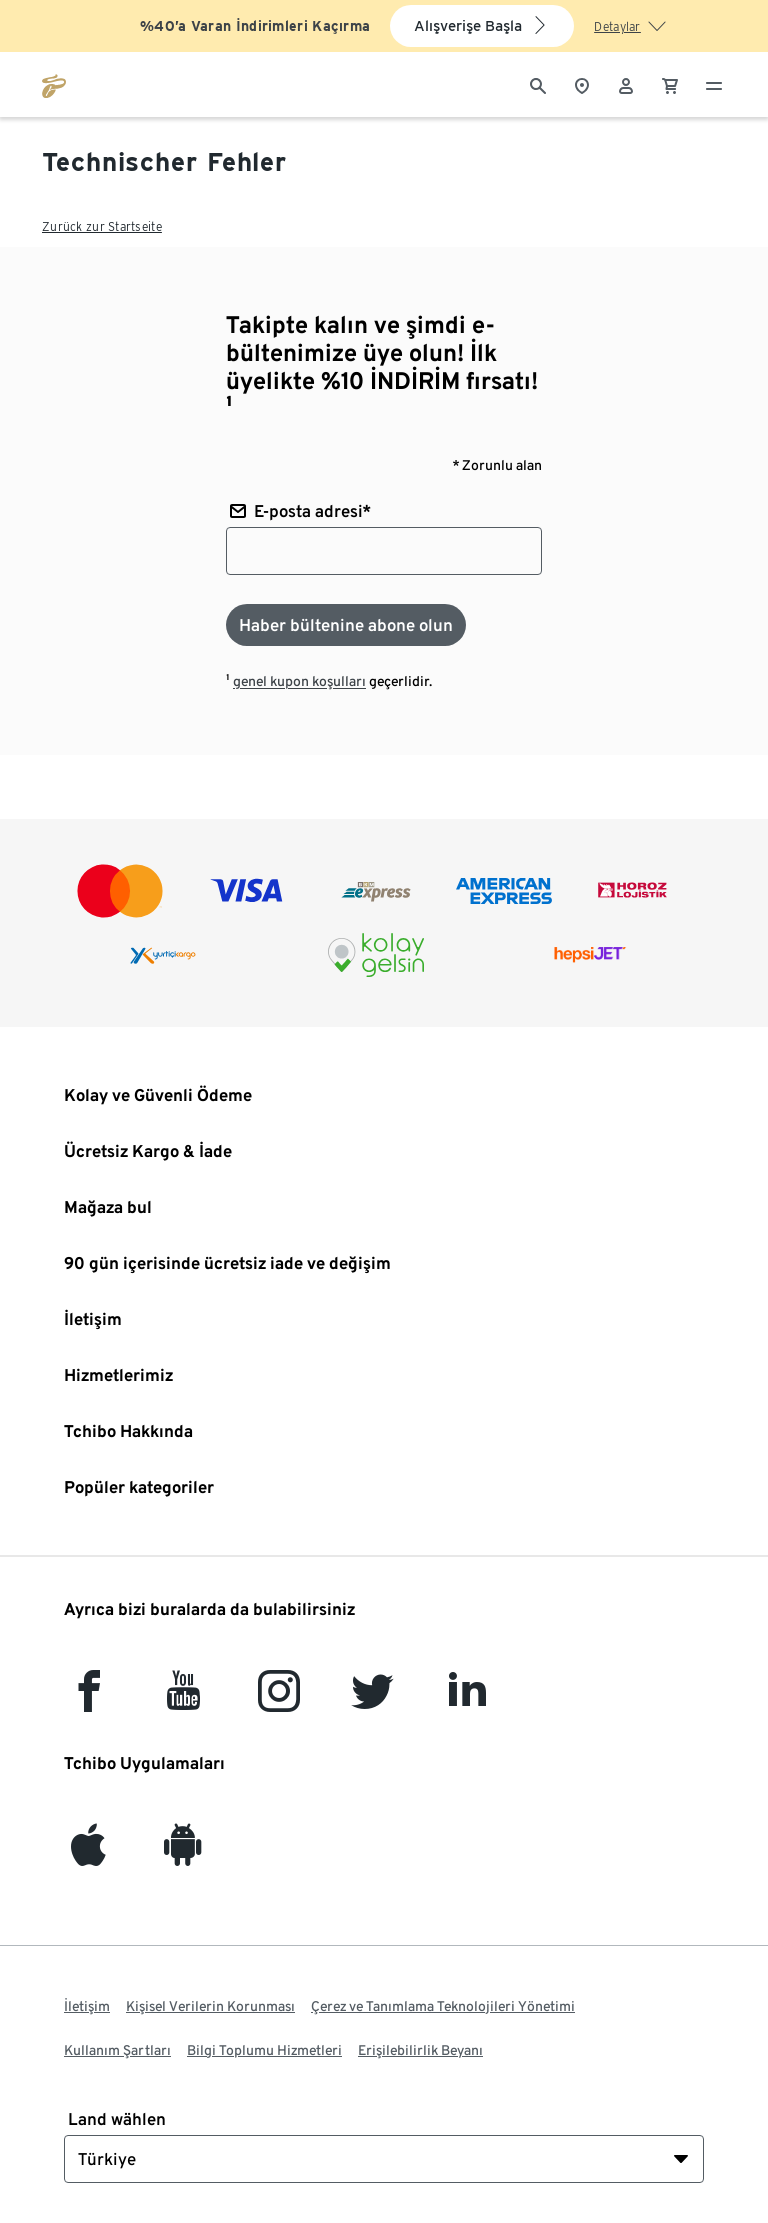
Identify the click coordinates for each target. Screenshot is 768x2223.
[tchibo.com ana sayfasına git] (54, 84)
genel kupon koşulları (299, 681)
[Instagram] (279, 1700)
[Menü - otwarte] (714, 84)
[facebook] (89, 1700)
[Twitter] (372, 1700)
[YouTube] (184, 1700)
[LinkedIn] (467, 1700)
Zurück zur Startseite (102, 226)
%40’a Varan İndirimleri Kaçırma (255, 26)
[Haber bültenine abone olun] (346, 625)
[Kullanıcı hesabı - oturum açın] (626, 84)
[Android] (183, 1854)
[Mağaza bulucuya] (582, 84)
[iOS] (88, 1854)
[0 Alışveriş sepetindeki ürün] (670, 84)
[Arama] (538, 84)
